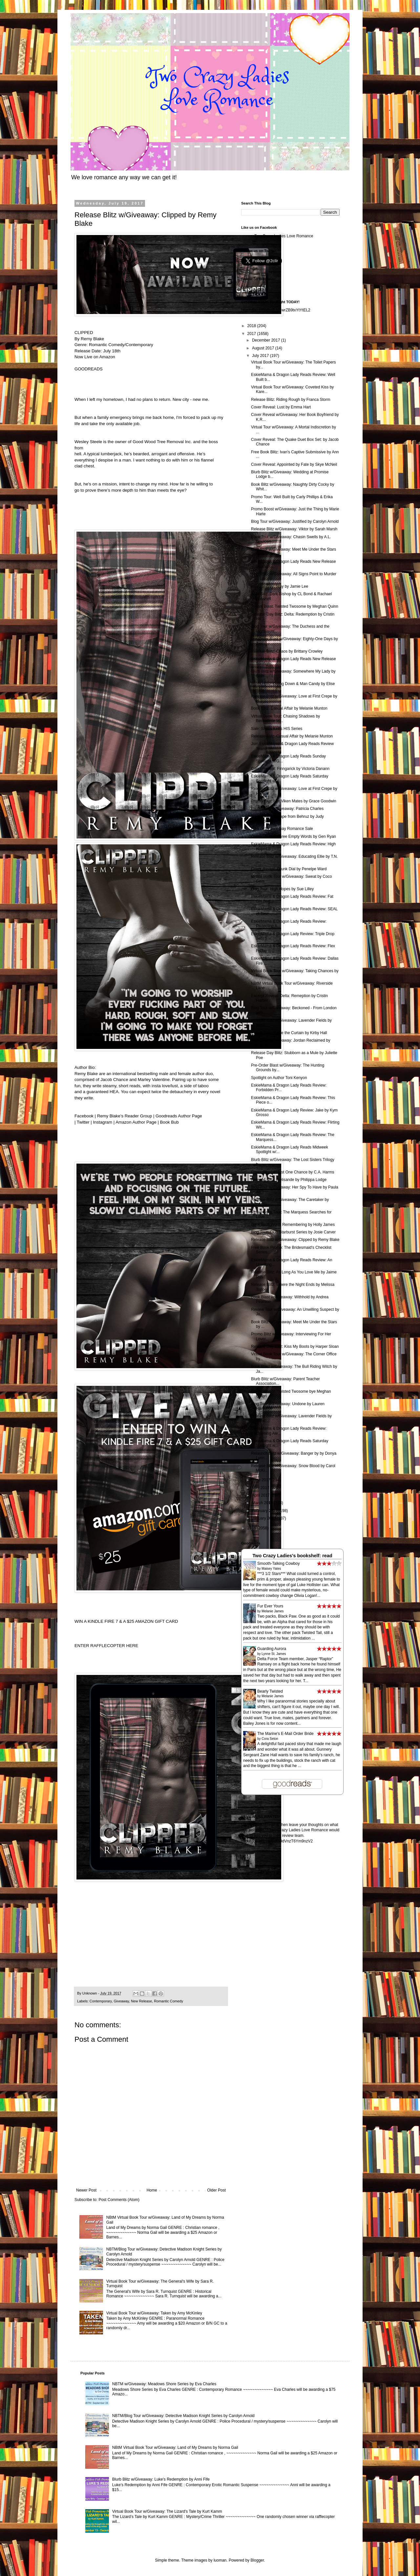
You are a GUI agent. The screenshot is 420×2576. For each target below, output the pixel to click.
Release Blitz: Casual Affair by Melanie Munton (292, 736)
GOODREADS (88, 368)
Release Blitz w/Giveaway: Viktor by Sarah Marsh (294, 529)
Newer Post (86, 2190)
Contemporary (101, 2001)
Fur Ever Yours (270, 1606)
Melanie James (273, 1611)
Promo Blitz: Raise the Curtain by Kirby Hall (289, 1033)
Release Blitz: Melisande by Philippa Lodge (288, 1179)
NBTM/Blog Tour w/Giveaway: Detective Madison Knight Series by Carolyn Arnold (183, 2415)
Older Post (216, 2190)
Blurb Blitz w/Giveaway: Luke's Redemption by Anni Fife (161, 2479)
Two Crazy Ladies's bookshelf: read (292, 1555)
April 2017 (261, 1495)
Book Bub (169, 1122)
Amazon (107, 356)
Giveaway (121, 2001)
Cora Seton (270, 1738)
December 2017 (266, 340)
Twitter (82, 1122)
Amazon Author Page (136, 1122)
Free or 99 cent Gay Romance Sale (282, 828)
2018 (252, 326)
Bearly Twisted (270, 1691)
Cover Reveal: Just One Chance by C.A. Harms (292, 1172)
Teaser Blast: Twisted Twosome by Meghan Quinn (294, 606)
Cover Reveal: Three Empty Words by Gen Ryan (293, 836)
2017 (252, 333)
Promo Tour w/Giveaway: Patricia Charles (287, 808)
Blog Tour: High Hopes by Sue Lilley (282, 889)
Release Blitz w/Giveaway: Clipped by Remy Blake (295, 1239)
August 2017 (263, 348)
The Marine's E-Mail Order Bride (285, 1733)
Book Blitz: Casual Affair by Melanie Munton (289, 708)
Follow (247, 287)
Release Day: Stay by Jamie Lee (279, 586)
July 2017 (261, 355)
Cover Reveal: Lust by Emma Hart (281, 407)
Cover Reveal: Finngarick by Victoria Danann (290, 768)
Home (152, 2190)
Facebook (84, 1115)
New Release (141, 2001)
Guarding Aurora (271, 1648)
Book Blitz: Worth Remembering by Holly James (293, 1224)
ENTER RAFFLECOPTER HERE (106, 1645)
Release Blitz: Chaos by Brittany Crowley (287, 651)
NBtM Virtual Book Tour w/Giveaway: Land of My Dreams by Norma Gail (175, 2447)
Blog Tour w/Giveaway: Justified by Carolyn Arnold (295, 521)
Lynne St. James (274, 1654)
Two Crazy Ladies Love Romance (283, 236)
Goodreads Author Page (179, 1115)
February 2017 (265, 1510)
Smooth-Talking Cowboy (278, 1563)
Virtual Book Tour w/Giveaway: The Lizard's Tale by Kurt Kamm (167, 2511)
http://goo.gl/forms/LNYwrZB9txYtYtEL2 (275, 310)
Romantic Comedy (168, 2001)
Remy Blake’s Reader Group (124, 1115)
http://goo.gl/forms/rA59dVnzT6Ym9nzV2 (277, 1841)
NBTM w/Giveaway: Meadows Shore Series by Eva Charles (164, 2384)
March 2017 (263, 1503)
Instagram (102, 1122)
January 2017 (264, 1518)
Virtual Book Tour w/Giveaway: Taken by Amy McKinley (154, 2313)
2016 (252, 1528)
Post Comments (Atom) (118, 2199)
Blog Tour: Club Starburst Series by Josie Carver (293, 1232)
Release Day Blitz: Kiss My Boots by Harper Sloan (295, 1346)
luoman (220, 2560)
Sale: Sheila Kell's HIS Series (276, 728)
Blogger (257, 2560)
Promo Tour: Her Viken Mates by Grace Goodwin (293, 801)
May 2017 (261, 1487)
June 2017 (261, 1480)
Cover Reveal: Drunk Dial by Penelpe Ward (288, 869)
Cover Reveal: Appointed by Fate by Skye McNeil (294, 464)
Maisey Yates (271, 1568)
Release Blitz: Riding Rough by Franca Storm (290, 399)
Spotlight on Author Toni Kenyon (279, 1077)
